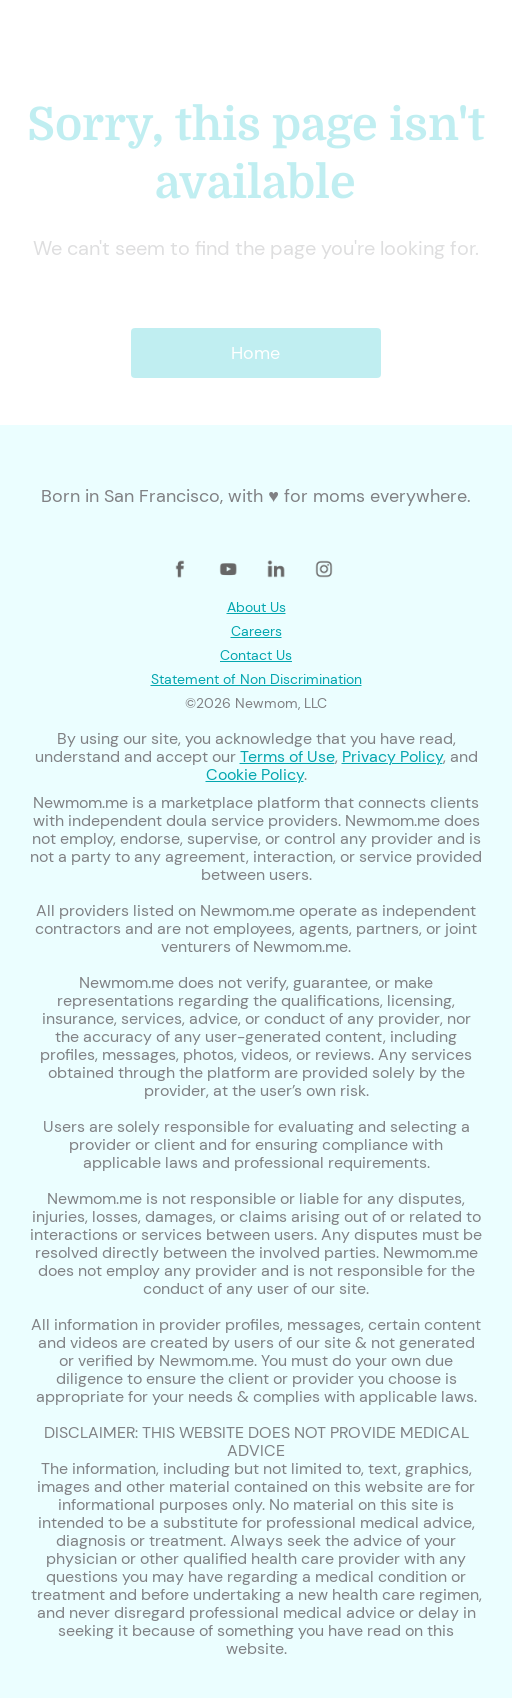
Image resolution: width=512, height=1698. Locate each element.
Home (255, 353)
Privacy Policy (392, 756)
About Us (256, 607)
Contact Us (256, 655)
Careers (256, 631)
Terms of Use (287, 756)
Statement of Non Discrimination (256, 679)
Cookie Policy (255, 774)
